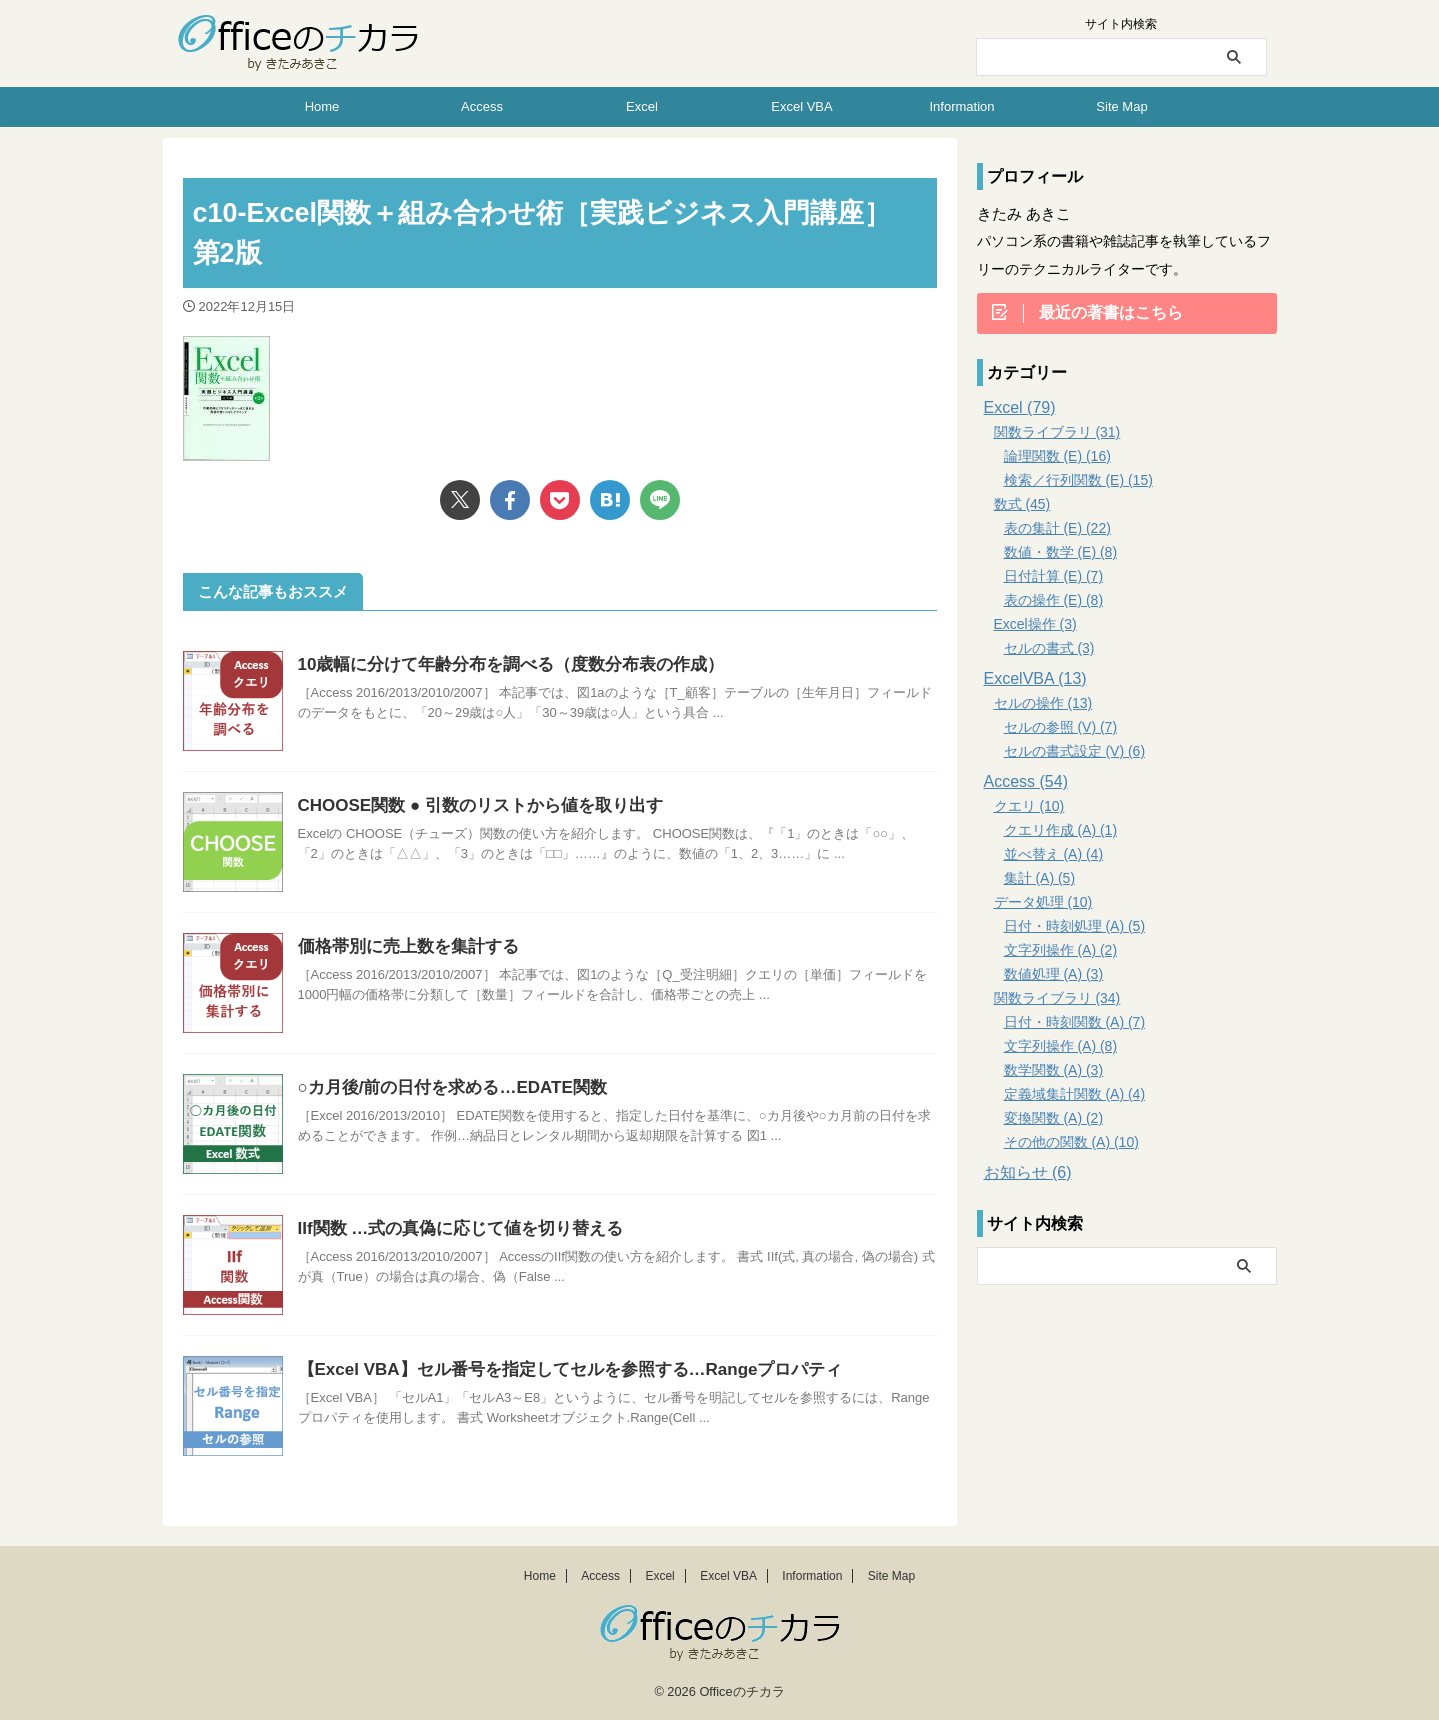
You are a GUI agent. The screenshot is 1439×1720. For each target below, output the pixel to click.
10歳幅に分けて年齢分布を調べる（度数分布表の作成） (499, 664)
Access (482, 106)
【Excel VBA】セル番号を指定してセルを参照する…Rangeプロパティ (554, 1369)
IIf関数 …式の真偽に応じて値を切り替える (451, 1228)
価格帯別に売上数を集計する (402, 946)
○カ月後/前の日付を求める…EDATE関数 (443, 1087)
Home (322, 106)
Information (961, 106)
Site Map (1121, 106)
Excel (642, 106)
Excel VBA (801, 106)
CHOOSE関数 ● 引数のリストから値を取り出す (470, 805)
